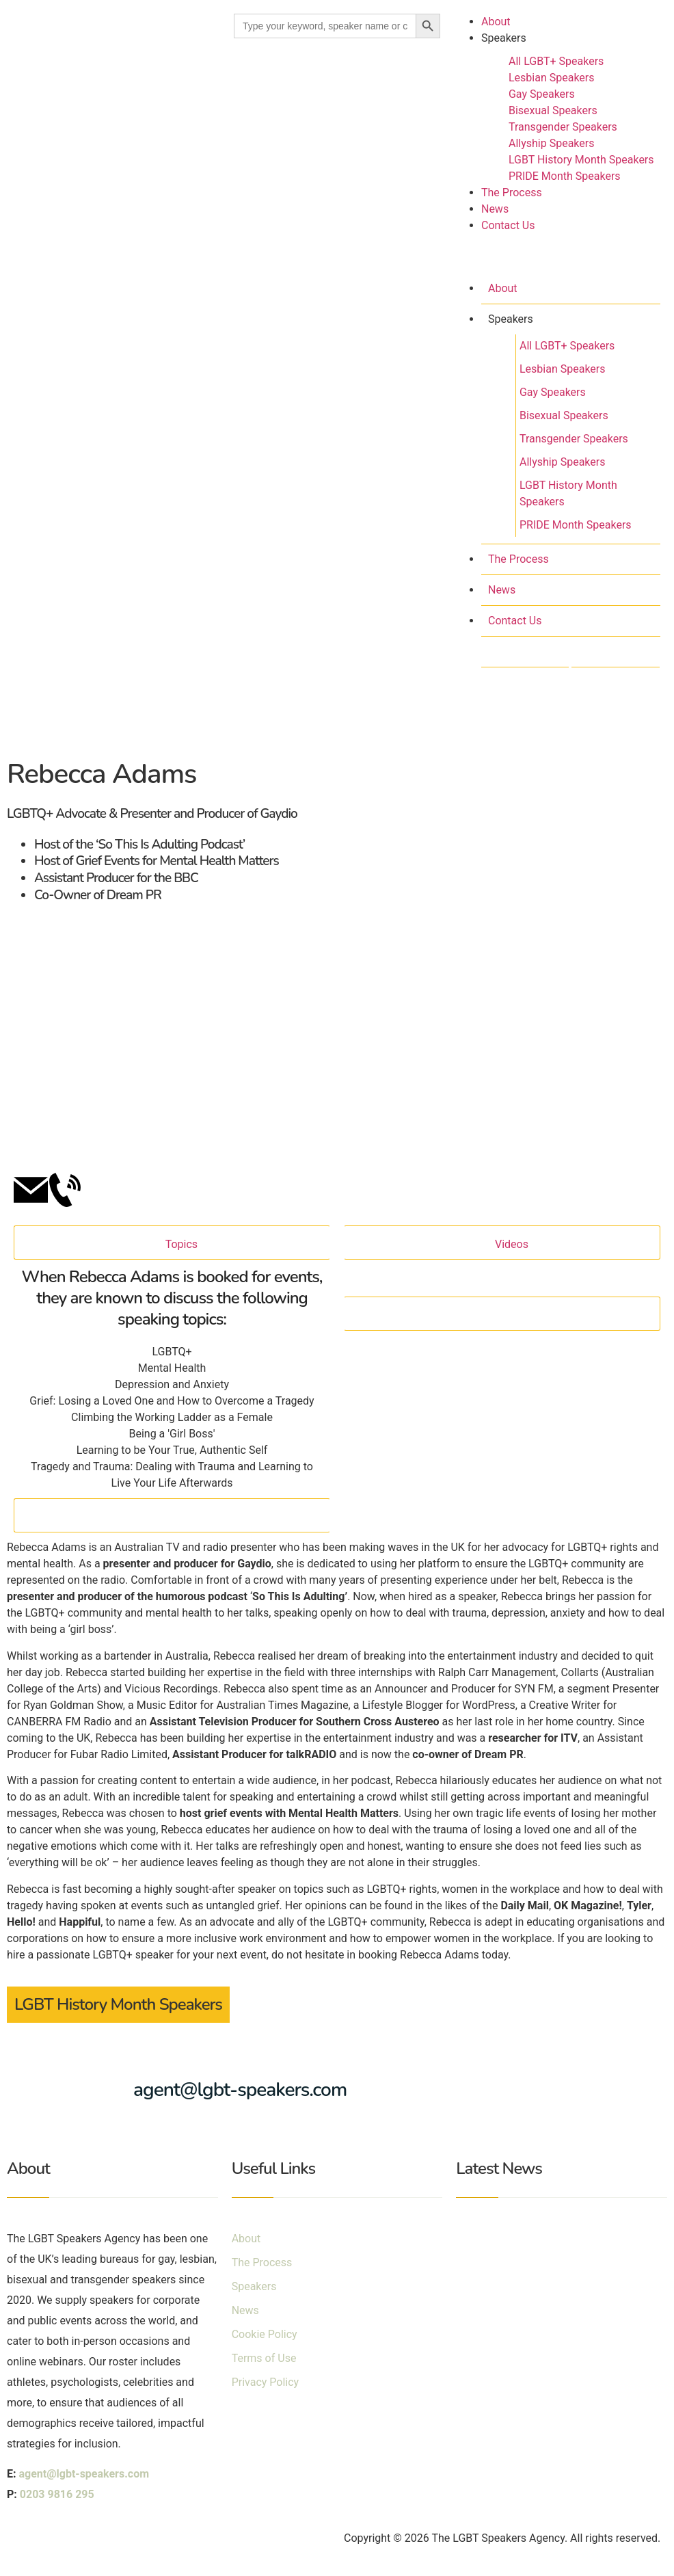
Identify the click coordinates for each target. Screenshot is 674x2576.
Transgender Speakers (563, 126)
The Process (511, 192)
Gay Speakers (542, 94)
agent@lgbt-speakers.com (240, 2090)
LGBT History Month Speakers (581, 159)
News (495, 208)
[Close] (172, 1515)
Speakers (503, 37)
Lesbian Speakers (552, 77)
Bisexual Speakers (553, 110)
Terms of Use (264, 2358)
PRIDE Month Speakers (565, 176)
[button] (557, 258)
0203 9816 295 (57, 2494)
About (496, 21)
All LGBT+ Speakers (556, 61)
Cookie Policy (264, 2334)
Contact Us (508, 225)
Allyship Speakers (552, 143)
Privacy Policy (265, 2382)
